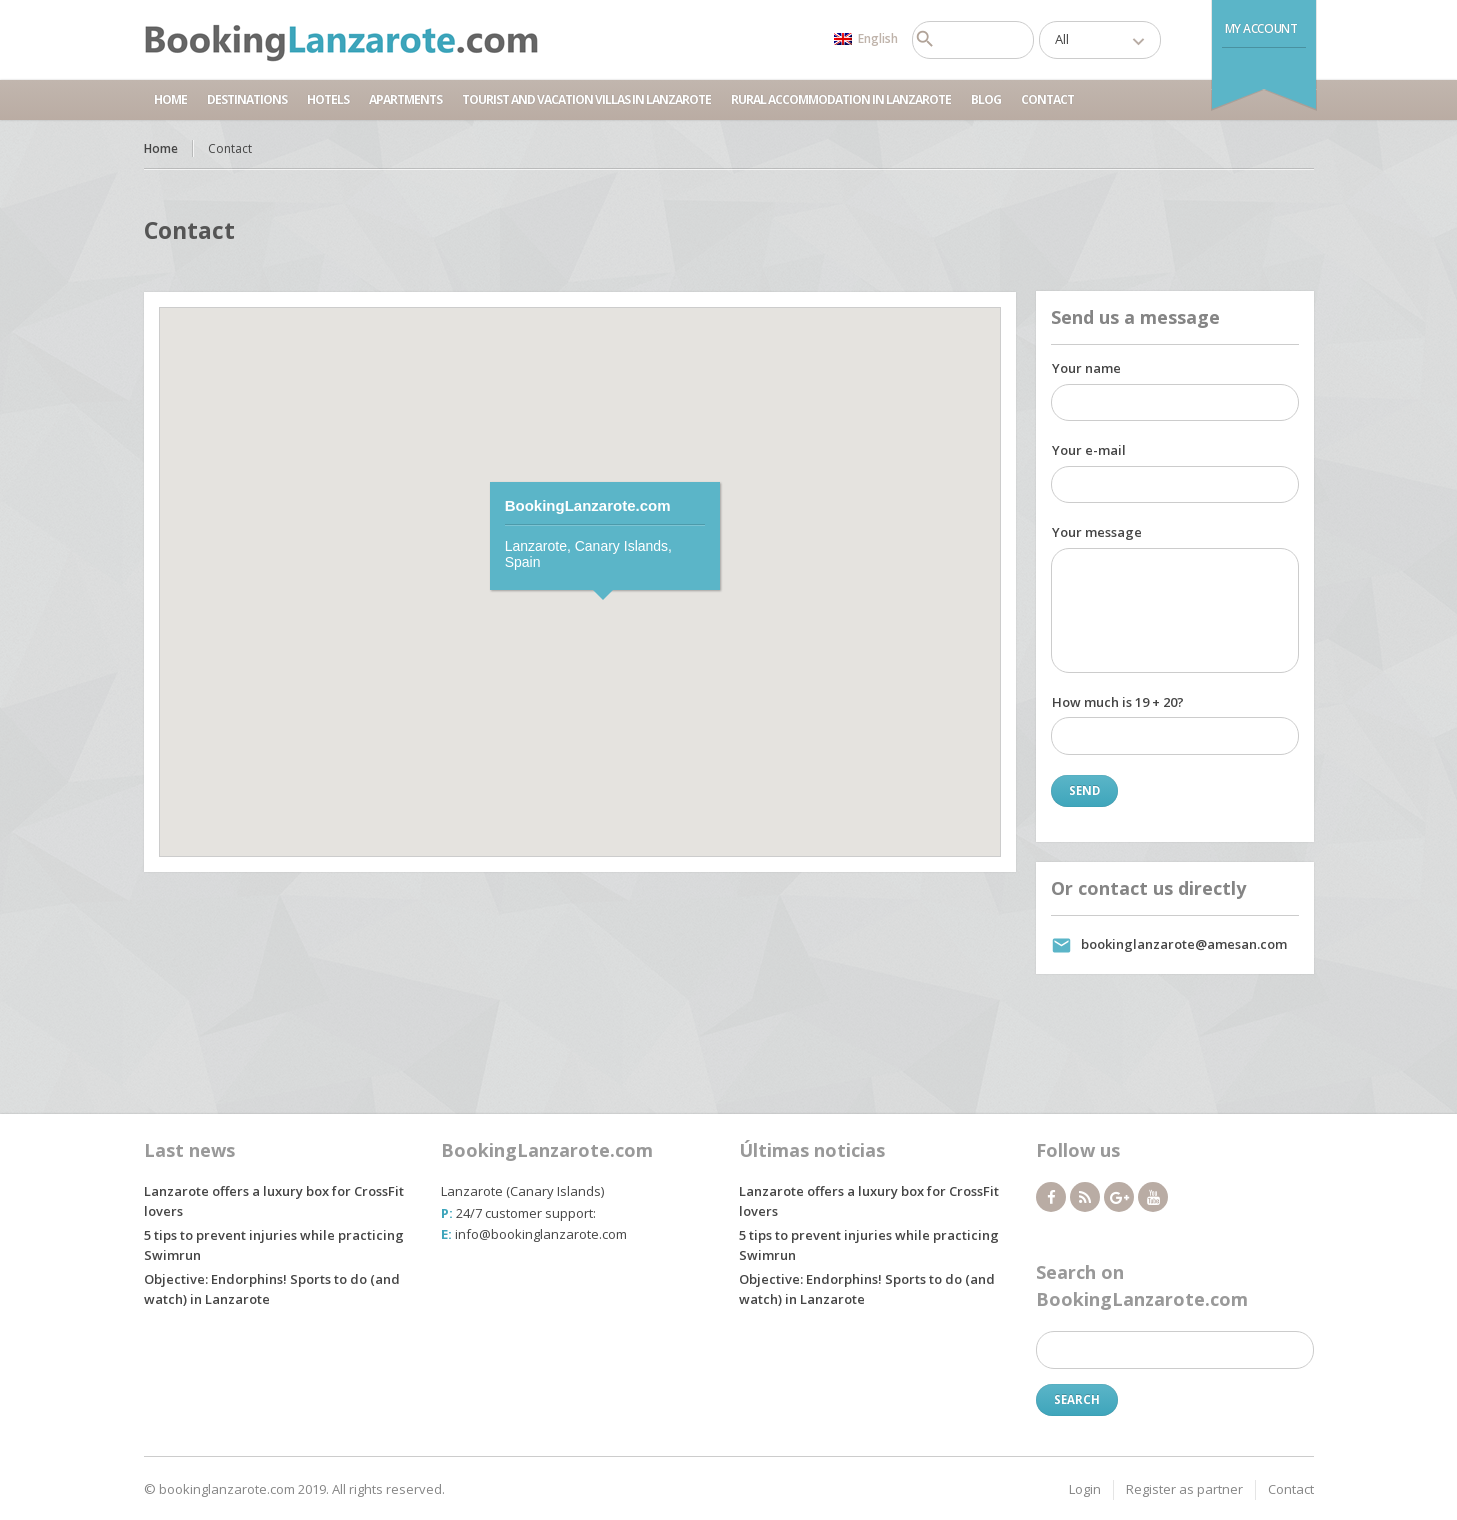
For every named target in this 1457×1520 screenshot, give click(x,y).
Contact (1047, 99)
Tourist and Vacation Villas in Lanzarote (586, 99)
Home (170, 99)
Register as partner (1184, 1489)
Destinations (247, 99)
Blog (986, 99)
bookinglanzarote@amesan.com (1184, 944)
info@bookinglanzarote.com (541, 1234)
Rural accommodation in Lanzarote (841, 99)
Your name (1086, 368)
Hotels (328, 99)
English (866, 38)
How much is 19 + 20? (1118, 702)
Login (1085, 1489)
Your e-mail (1089, 450)
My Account (1261, 28)
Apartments (405, 99)
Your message (1097, 532)
